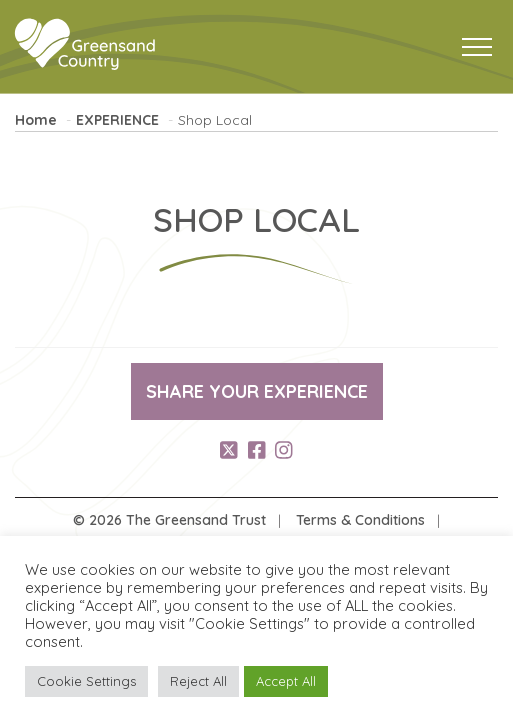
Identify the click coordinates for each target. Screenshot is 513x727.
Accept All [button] (286, 681)
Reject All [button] (198, 681)
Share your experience (257, 391)
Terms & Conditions (360, 520)
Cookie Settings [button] (86, 681)
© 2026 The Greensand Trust (169, 520)
